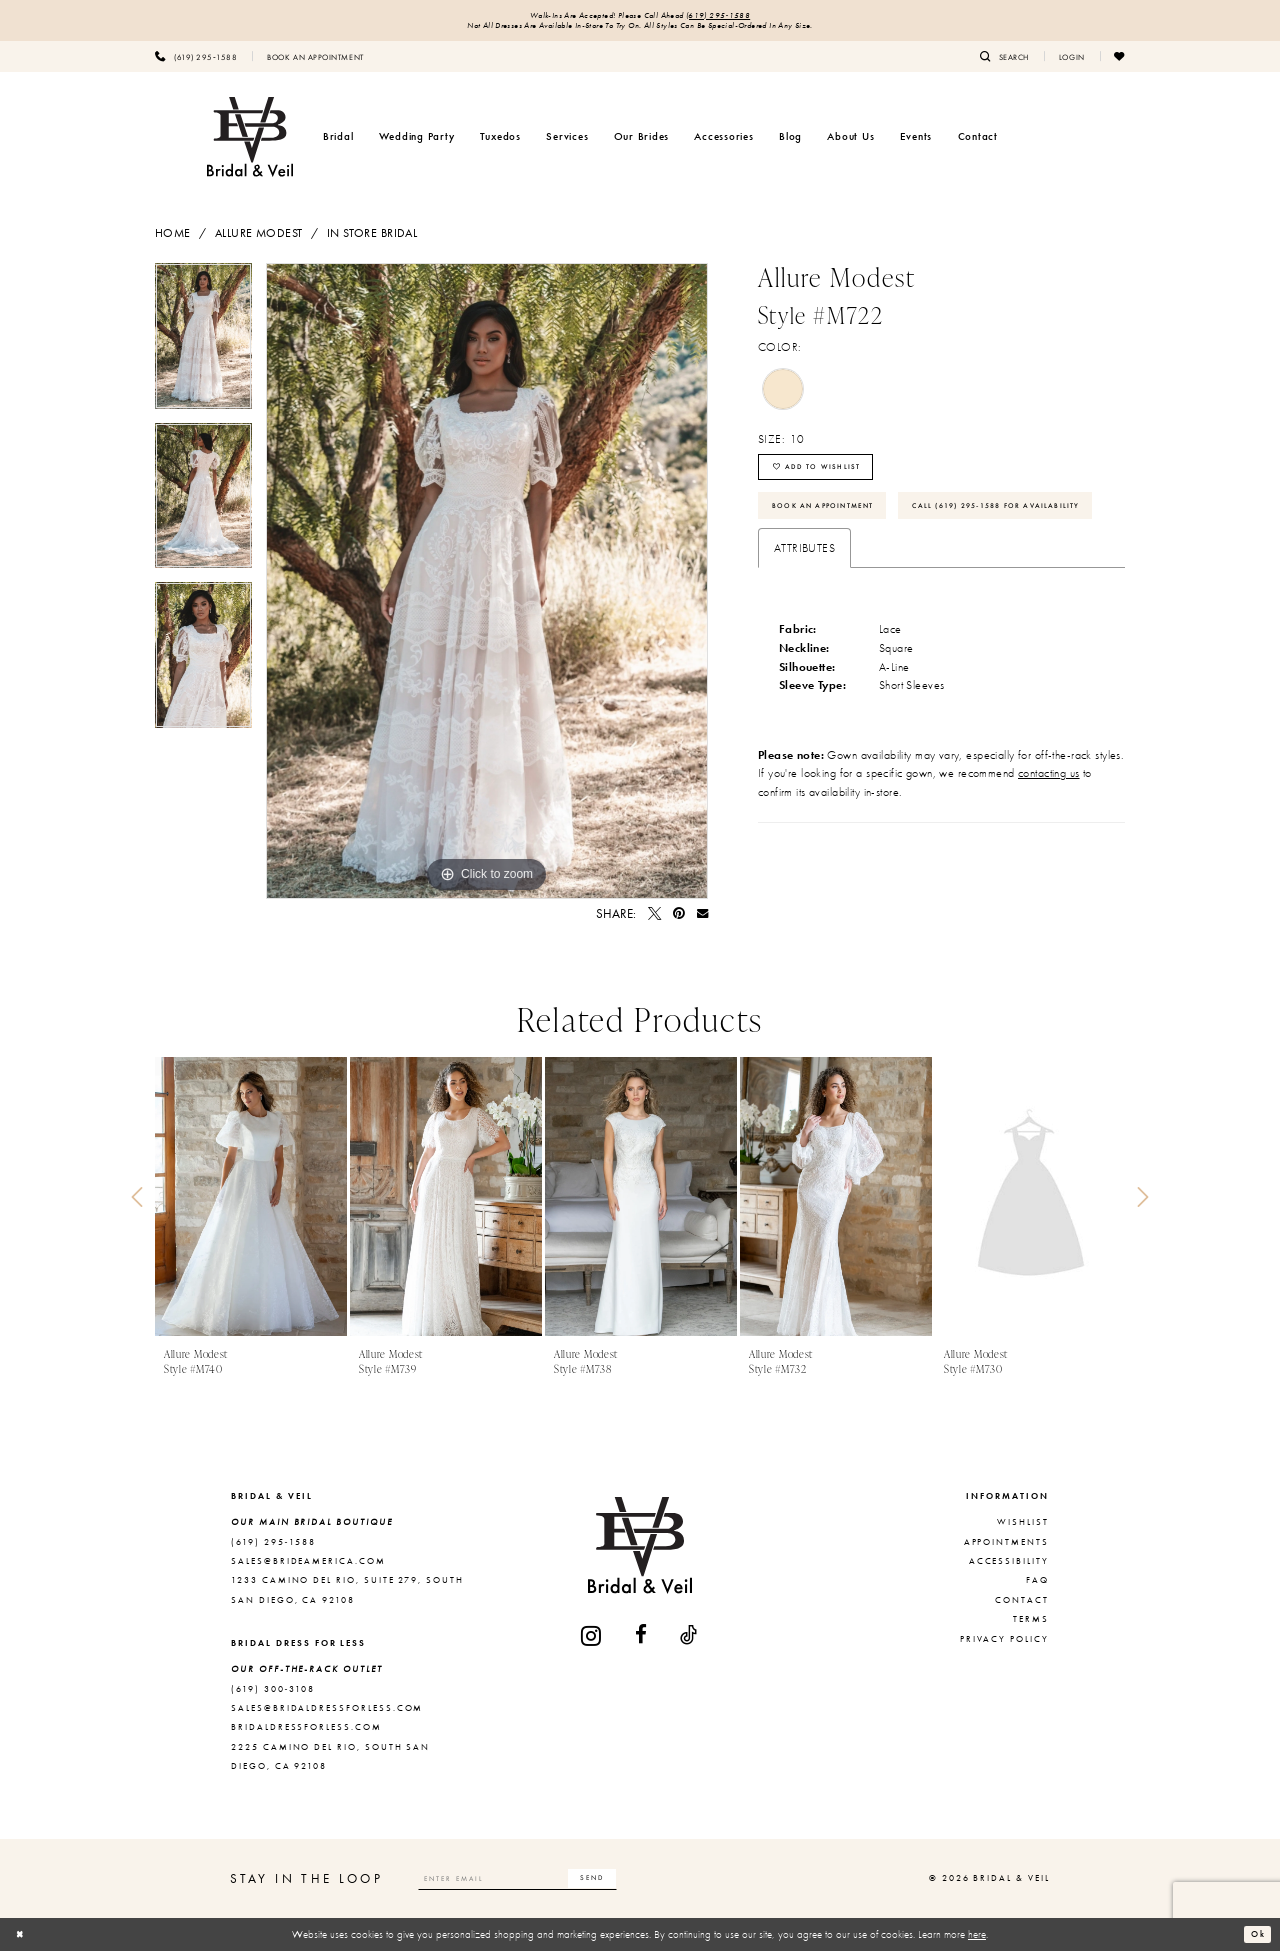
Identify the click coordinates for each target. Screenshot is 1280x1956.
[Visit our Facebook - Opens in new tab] (642, 1640)
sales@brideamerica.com (308, 1566)
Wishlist (1023, 1528)
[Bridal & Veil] (250, 142)
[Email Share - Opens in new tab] (702, 919)
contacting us (1049, 845)
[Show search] (1004, 61)
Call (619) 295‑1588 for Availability (879, 574)
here (977, 1939)
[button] (1072, 61)
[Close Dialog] (23, 1940)
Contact (1022, 1605)
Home (173, 238)
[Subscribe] (641, 1884)
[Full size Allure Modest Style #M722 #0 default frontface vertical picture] (487, 586)
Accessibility (1009, 1566)
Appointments (1006, 1547)
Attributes (804, 619)
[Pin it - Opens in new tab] (679, 919)
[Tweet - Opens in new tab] (654, 919)
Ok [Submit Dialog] (1255, 1939)
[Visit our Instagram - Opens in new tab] (592, 1640)
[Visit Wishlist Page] (1120, 61)
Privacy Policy (1004, 1644)
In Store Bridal (372, 238)
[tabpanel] (203, 348)
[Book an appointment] (315, 61)
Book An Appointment (838, 526)
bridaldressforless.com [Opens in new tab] (306, 1733)
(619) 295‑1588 (734, 16)
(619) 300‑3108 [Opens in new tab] (273, 1694)
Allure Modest (259, 238)
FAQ (1037, 1586)
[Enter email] (543, 1884)
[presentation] (251, 1202)
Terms (1031, 1624)
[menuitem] (196, 61)
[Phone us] (196, 61)
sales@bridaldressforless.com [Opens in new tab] (327, 1713)
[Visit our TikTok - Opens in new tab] (689, 1640)
